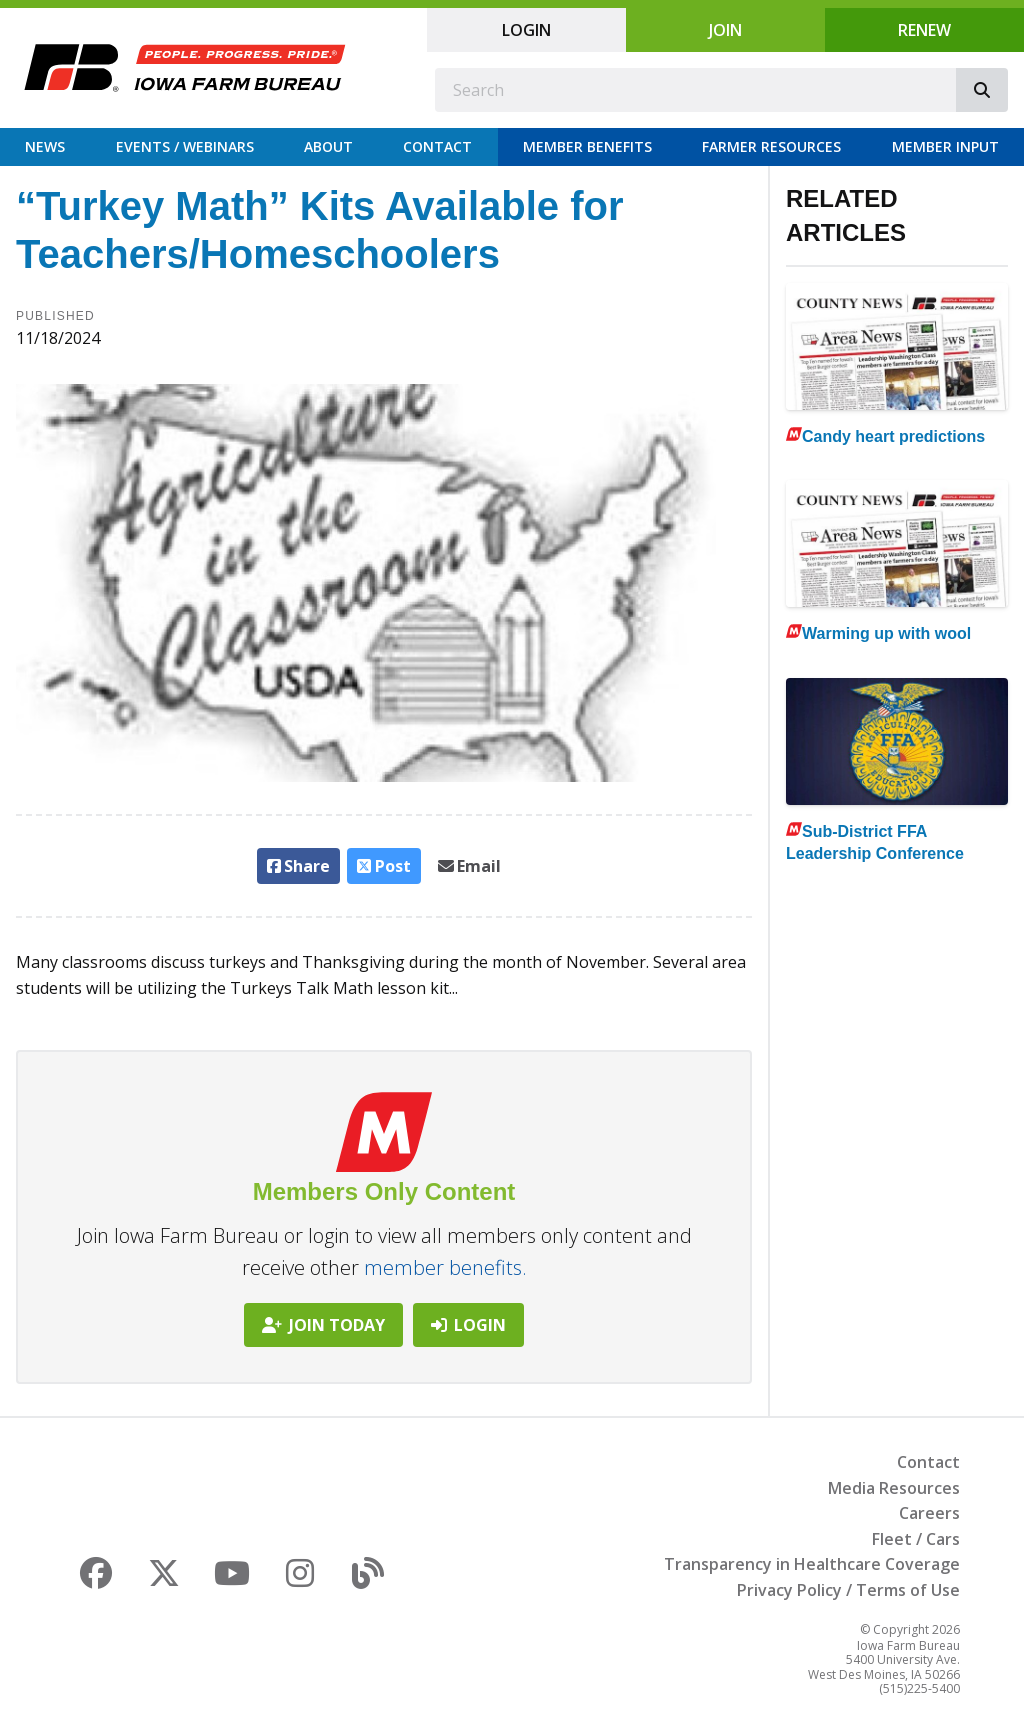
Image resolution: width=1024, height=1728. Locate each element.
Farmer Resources (771, 146)
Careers (929, 1513)
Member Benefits (587, 146)
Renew (924, 30)
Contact (437, 146)
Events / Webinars (185, 146)
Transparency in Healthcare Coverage (812, 1564)
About (328, 146)
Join (725, 30)
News (45, 146)
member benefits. (445, 1267)
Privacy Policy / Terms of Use (848, 1590)
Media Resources (894, 1488)
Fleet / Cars (916, 1539)
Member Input (945, 146)
